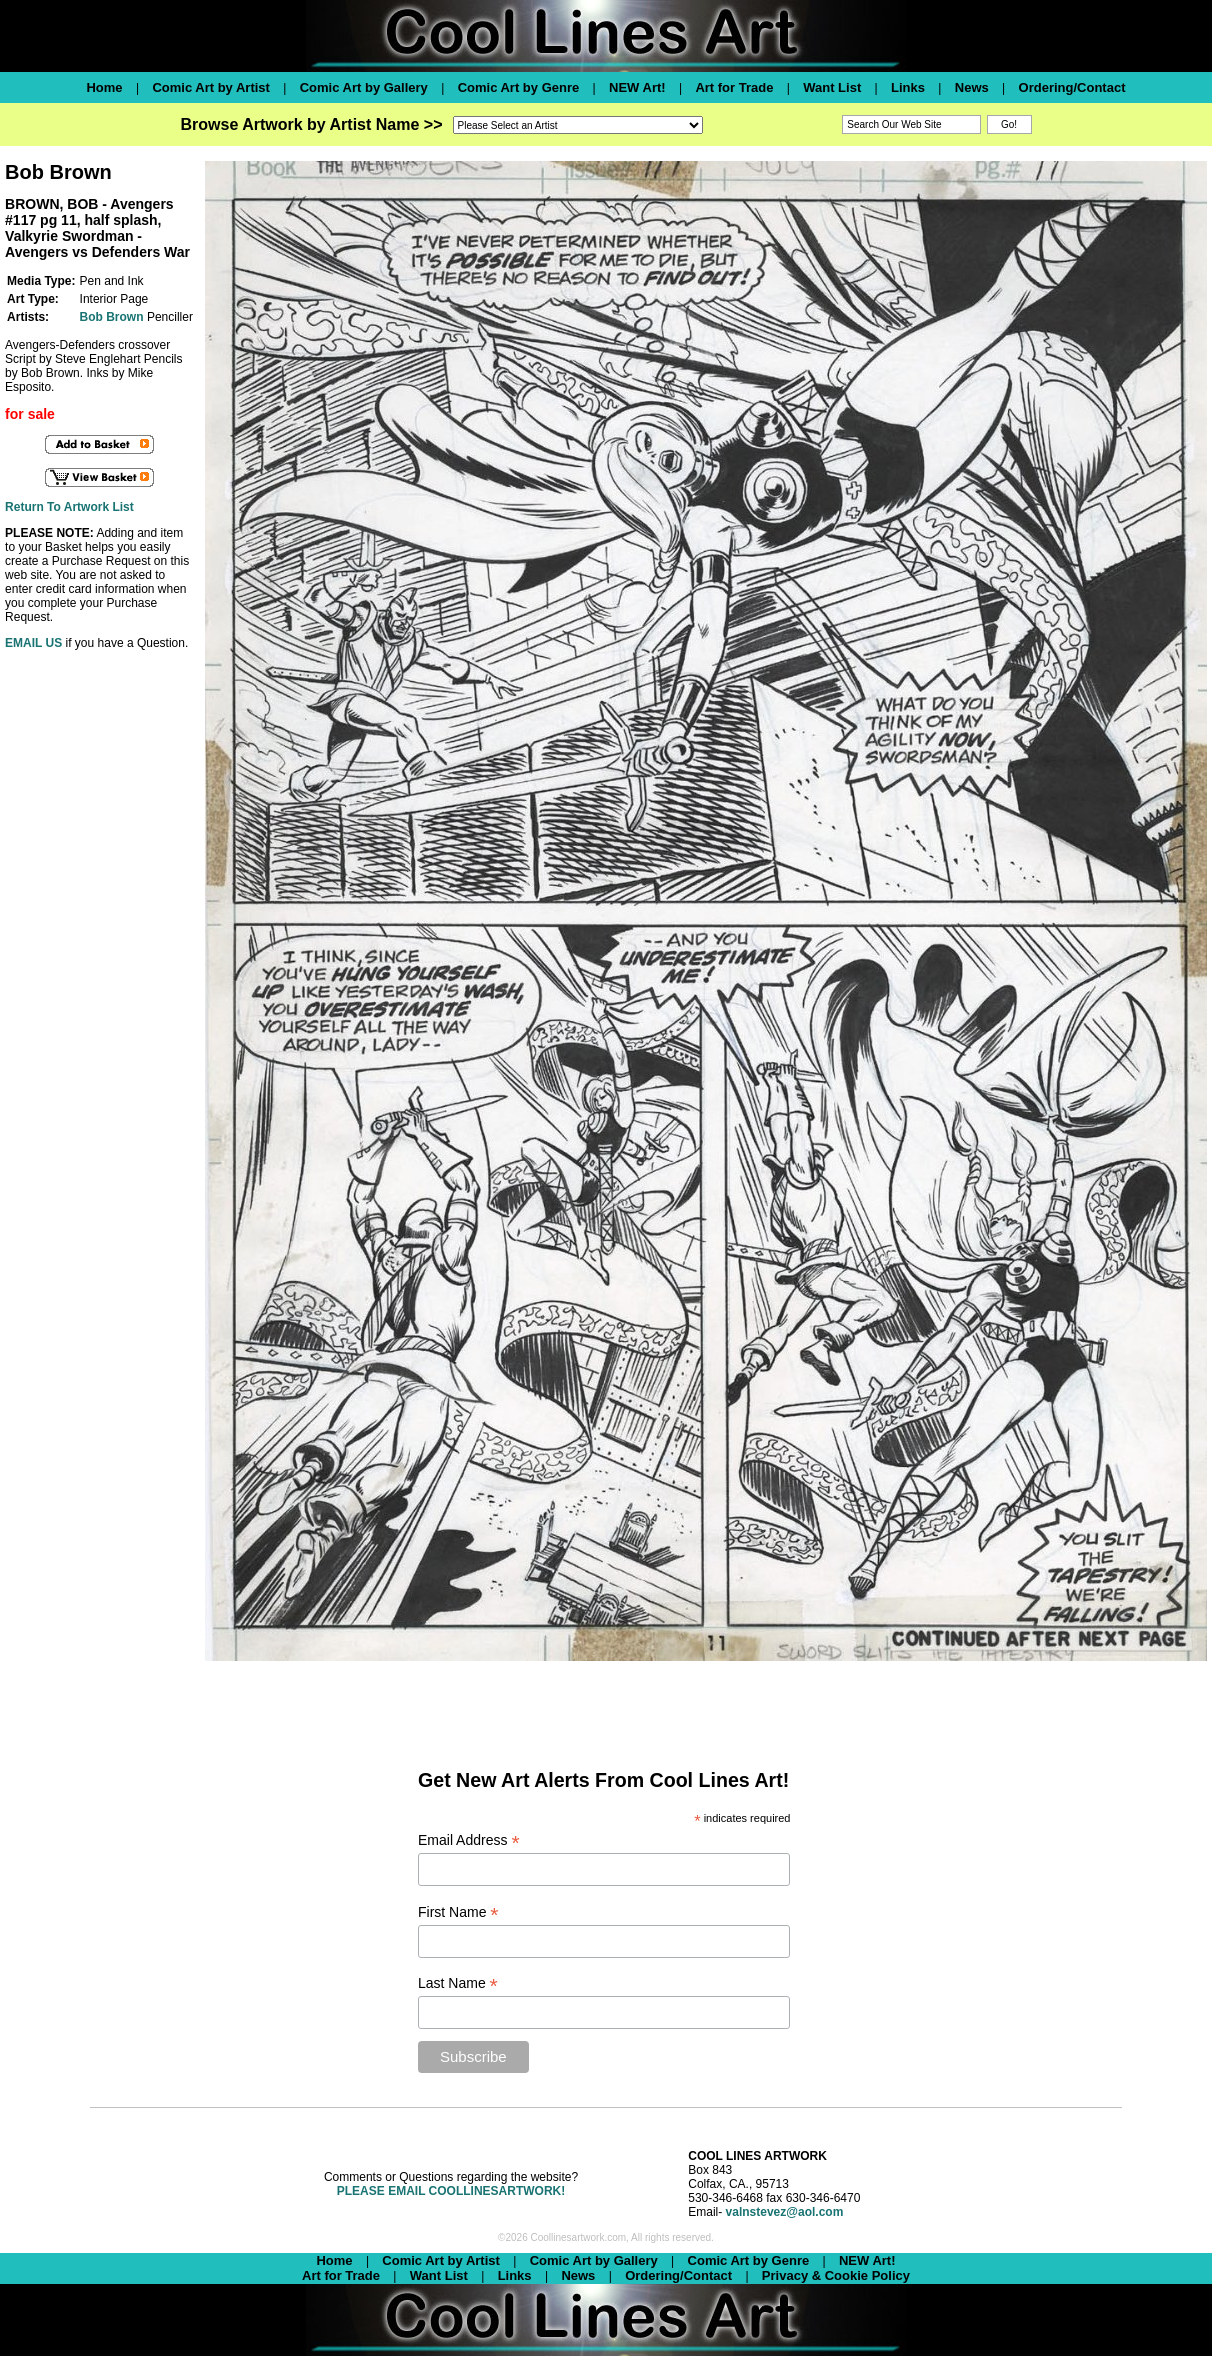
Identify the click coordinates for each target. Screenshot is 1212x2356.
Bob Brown (112, 317)
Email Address (469, 1840)
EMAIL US (33, 643)
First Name (458, 1912)
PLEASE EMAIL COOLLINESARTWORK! (451, 2191)
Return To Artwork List (69, 507)
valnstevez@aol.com (785, 2212)
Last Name (458, 1983)
